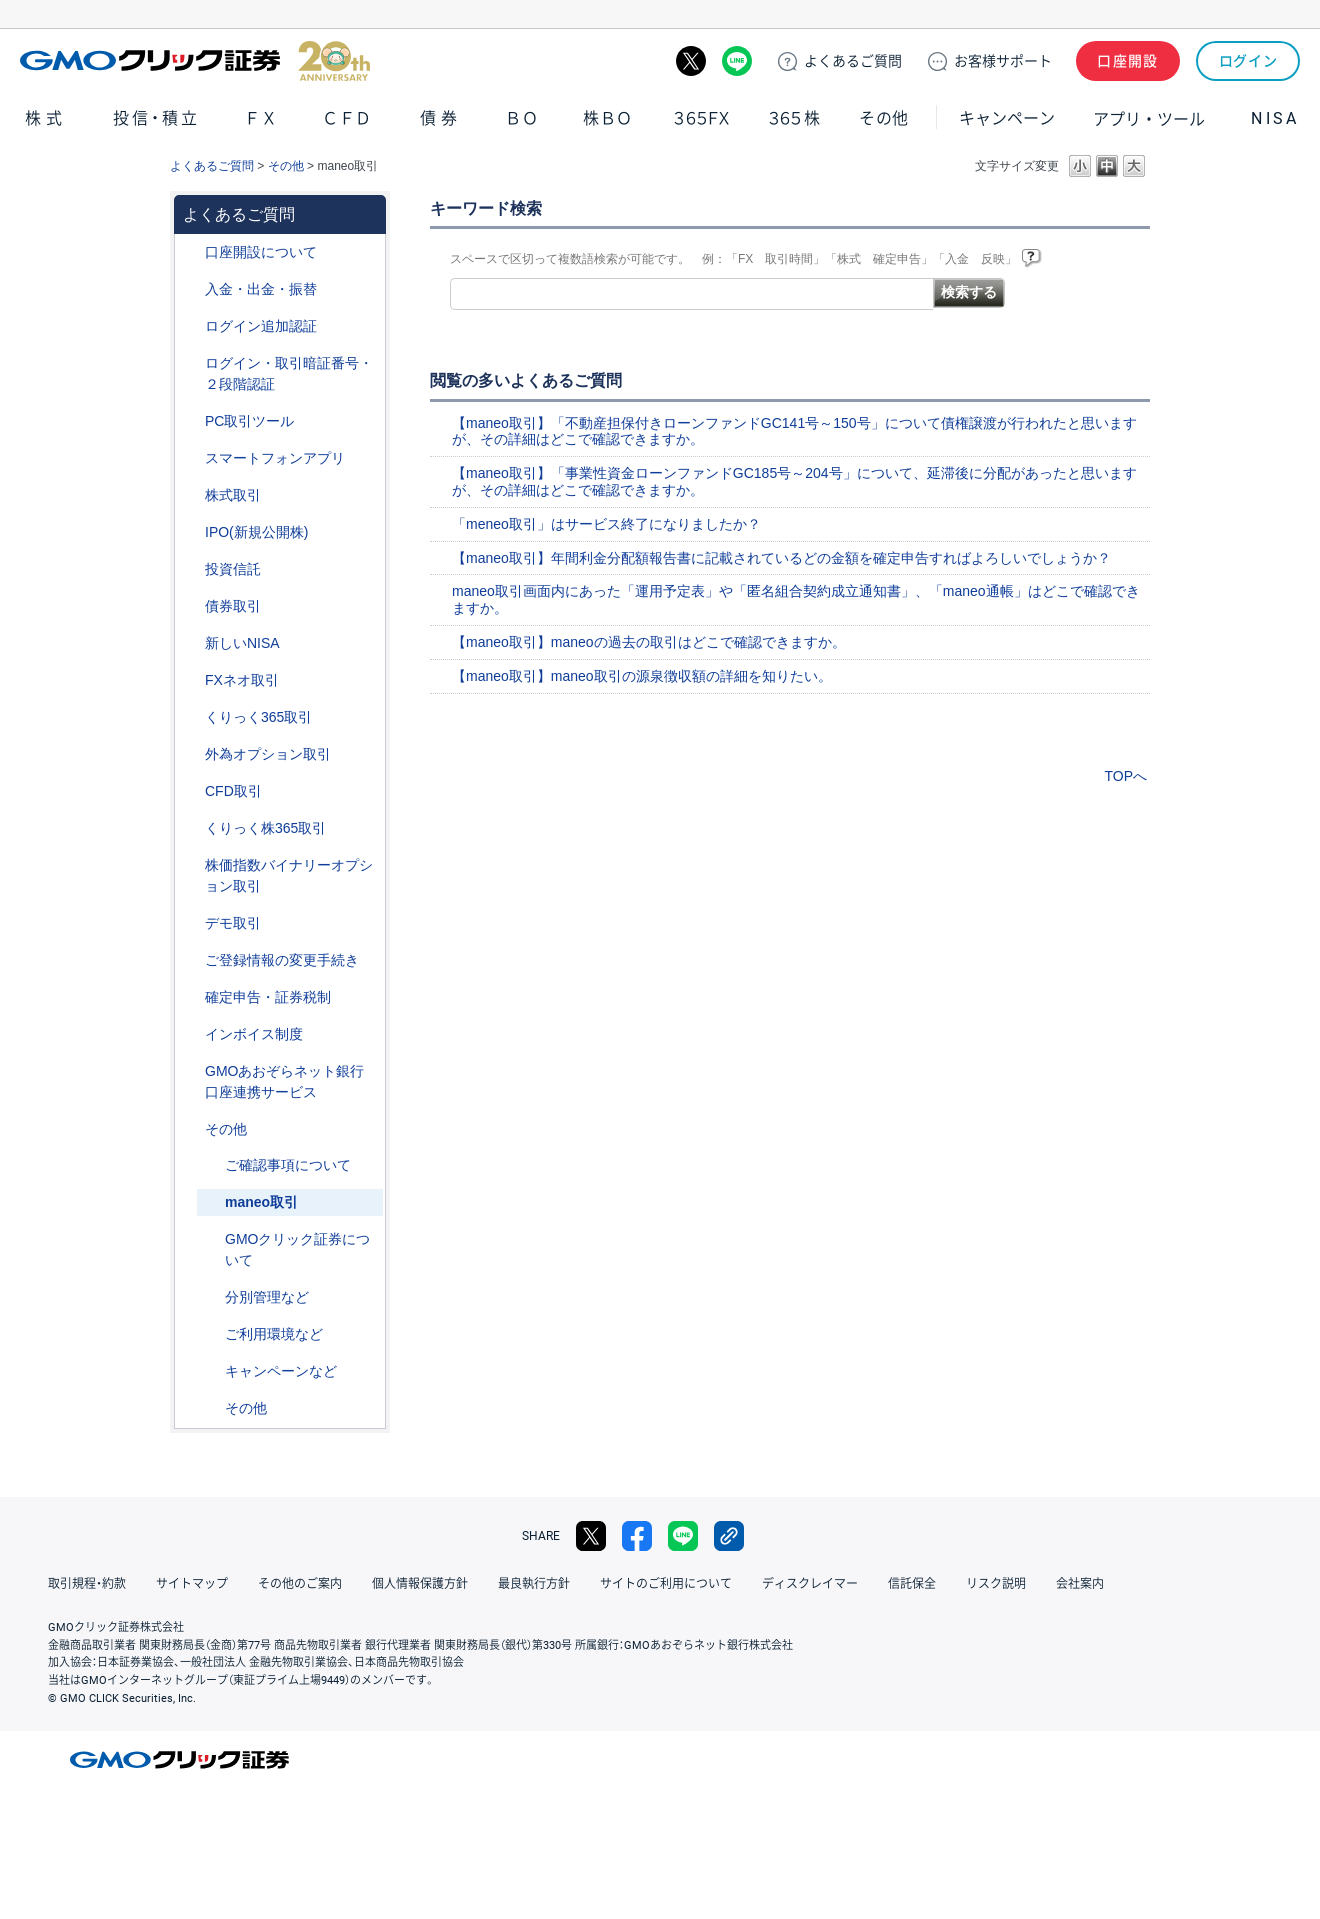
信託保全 (912, 1584)
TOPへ (1125, 776)
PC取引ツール (249, 421)
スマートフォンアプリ (275, 458)
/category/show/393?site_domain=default (191, 643)
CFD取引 (233, 791)
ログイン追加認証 (261, 326)
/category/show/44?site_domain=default (191, 1129)
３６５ (795, 118)
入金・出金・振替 (261, 289)
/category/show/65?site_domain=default (191, 754)
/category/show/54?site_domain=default (191, 363)
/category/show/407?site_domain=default (191, 828)
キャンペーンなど (281, 1371)
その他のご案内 (300, 1584)
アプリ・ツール (1149, 118)
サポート (1003, 61)
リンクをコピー (729, 1536)
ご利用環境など (274, 1334)
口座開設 (1128, 61)
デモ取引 (233, 923)
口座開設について (261, 252)
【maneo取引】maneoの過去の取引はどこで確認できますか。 (649, 642)
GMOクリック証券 (195, 61)
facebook (637, 1536)
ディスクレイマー (810, 1584)
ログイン (1248, 61)
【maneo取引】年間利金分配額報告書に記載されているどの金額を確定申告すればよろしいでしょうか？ (781, 558)
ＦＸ (261, 118)
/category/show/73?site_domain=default (191, 532)
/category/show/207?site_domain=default (191, 421)
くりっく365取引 (258, 717)
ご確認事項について (288, 1165)
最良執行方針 (534, 1584)
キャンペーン (1007, 118)
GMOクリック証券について (297, 1249)
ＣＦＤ (347, 118)
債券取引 (233, 606)
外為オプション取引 (268, 754)
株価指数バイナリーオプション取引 (289, 875)
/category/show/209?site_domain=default (191, 923)
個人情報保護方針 (420, 1584)
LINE (737, 61)
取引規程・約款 (87, 1584)
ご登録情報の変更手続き (282, 960)
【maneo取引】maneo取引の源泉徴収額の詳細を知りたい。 (642, 676)
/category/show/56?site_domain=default (191, 960)
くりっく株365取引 (265, 828)
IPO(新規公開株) (256, 532)
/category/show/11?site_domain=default (191, 791)
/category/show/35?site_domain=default (191, 717)
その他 (884, 118)
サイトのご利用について (666, 1584)
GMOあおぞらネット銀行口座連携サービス (284, 1081)
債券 (441, 118)
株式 (46, 118)
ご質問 (853, 61)
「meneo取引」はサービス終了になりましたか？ (606, 524)
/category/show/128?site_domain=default (191, 1071)
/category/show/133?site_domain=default (191, 865)
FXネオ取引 (242, 680)
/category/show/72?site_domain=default (191, 495)
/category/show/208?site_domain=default (191, 458)
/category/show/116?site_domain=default (191, 569)
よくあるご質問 (212, 166)
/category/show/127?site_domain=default (191, 997)
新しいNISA (242, 643)
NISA (1275, 118)
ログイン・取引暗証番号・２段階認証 (289, 373)
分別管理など (267, 1297)
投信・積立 (157, 118)
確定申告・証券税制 (268, 997)
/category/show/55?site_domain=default (191, 289)
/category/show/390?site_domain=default (191, 1034)
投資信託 (233, 569)
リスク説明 (996, 1584)
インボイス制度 (254, 1034)
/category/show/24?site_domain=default (191, 680)
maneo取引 (261, 1202)
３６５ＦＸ (701, 118)
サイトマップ (192, 1584)
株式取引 (233, 495)
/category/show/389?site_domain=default (191, 606)
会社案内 (1080, 1584)
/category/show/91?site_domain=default (191, 252)
